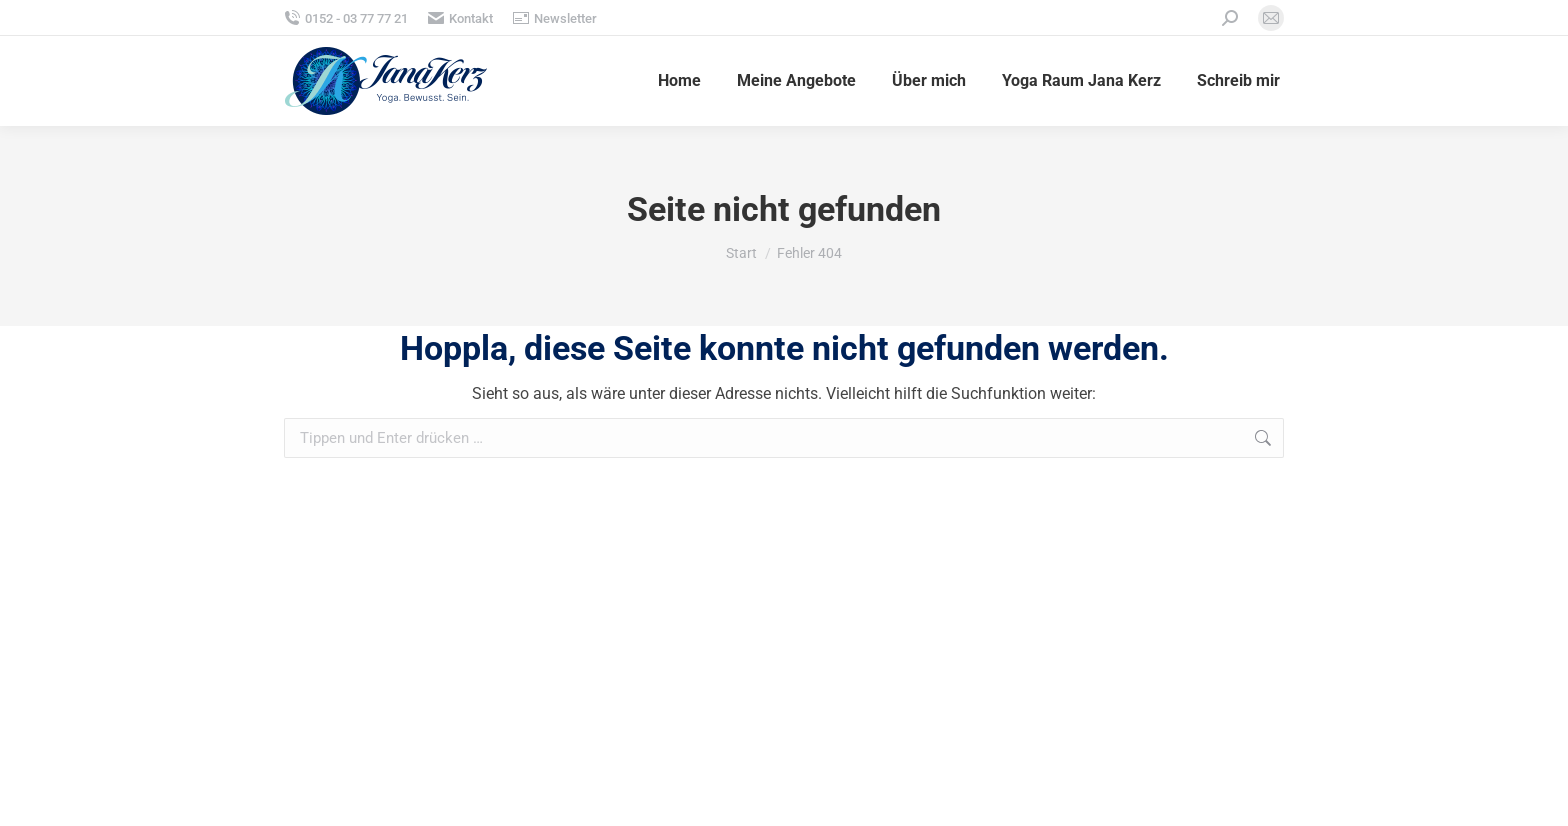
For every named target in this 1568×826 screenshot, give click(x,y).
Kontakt (460, 18)
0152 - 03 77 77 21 (346, 18)
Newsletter (555, 18)
